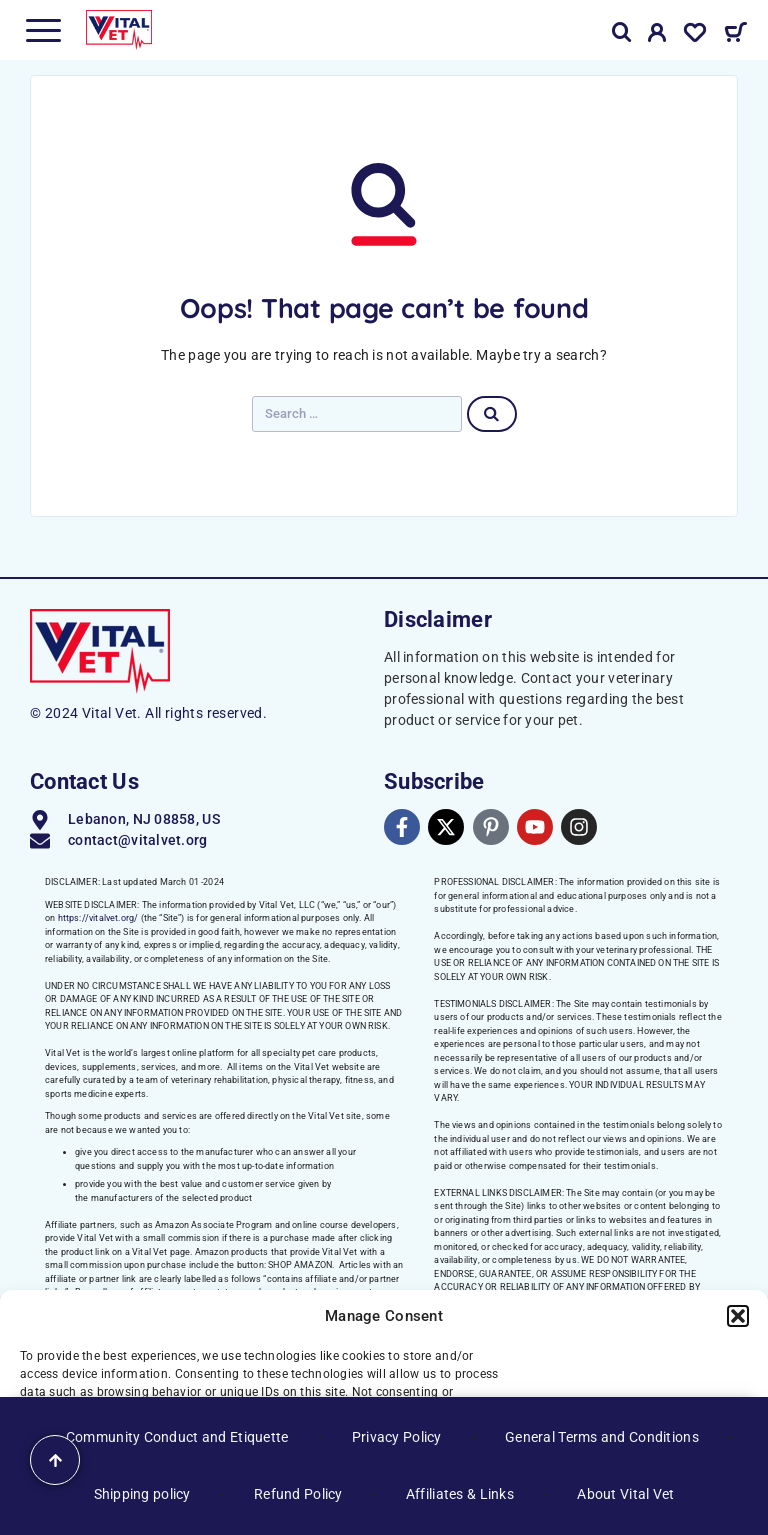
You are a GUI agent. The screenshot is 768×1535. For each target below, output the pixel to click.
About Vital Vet (625, 1494)
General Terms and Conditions (602, 1437)
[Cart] (735, 35)
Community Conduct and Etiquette (177, 1437)
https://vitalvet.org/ (98, 918)
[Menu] (43, 30)
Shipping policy (142, 1494)
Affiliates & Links (460, 1494)
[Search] (622, 32)
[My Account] (657, 36)
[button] (738, 1316)
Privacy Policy (397, 1437)
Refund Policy (298, 1494)
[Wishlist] (695, 36)
